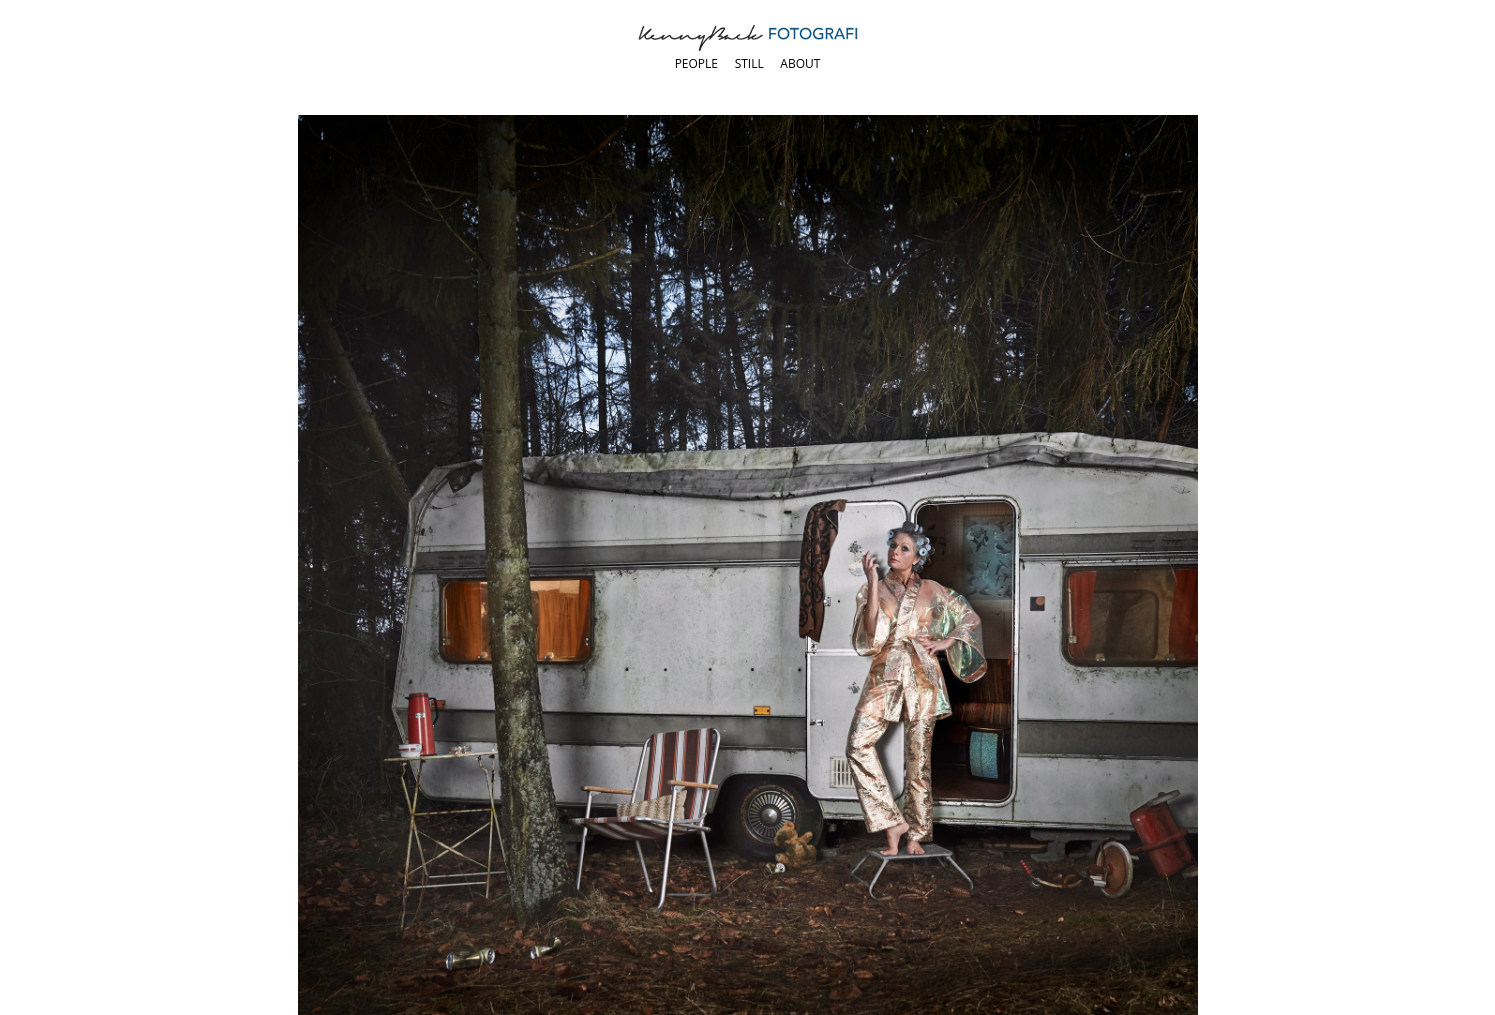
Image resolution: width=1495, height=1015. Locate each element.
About (800, 63)
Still (749, 63)
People (696, 63)
